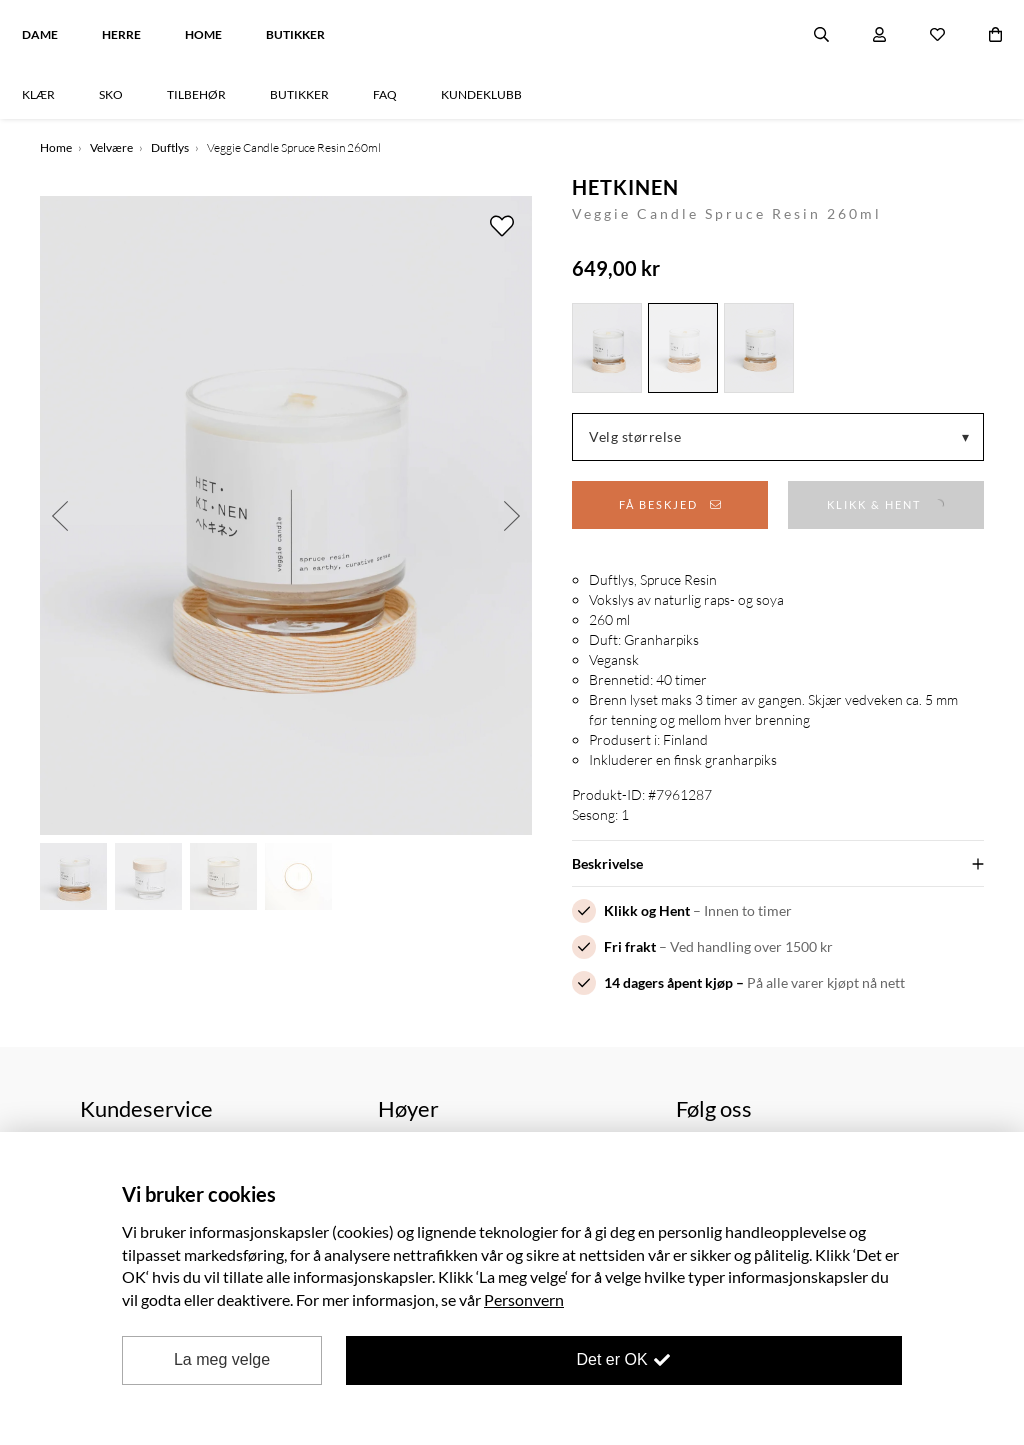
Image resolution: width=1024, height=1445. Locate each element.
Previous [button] (60, 515)
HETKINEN (625, 187)
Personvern (524, 1299)
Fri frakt (630, 946)
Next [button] (512, 515)
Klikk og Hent (647, 910)
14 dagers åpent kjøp (668, 982)
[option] (286, 515)
